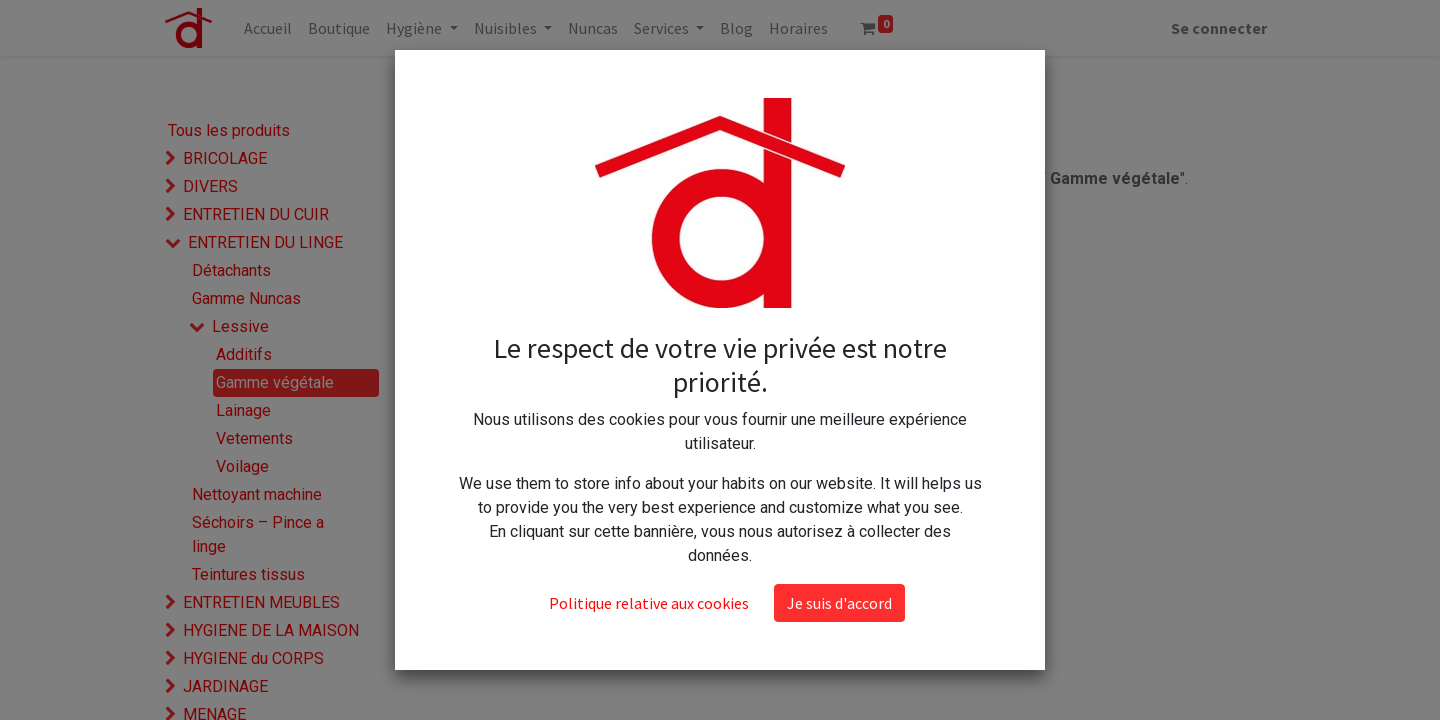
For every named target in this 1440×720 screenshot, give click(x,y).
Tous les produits (229, 130)
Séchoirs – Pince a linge (258, 534)
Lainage (243, 410)
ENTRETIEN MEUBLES (261, 602)
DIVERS (210, 186)
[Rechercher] (730, 83)
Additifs (244, 354)
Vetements (254, 438)
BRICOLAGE (225, 158)
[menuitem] (268, 28)
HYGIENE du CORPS (253, 658)
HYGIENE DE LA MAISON (271, 630)
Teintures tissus (248, 574)
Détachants (231, 270)
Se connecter (1219, 28)
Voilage (242, 466)
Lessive (240, 326)
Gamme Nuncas (246, 298)
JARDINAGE (225, 686)
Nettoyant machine (257, 494)
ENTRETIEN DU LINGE (265, 242)
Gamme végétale (275, 382)
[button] (899, 83)
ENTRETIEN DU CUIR (256, 214)
